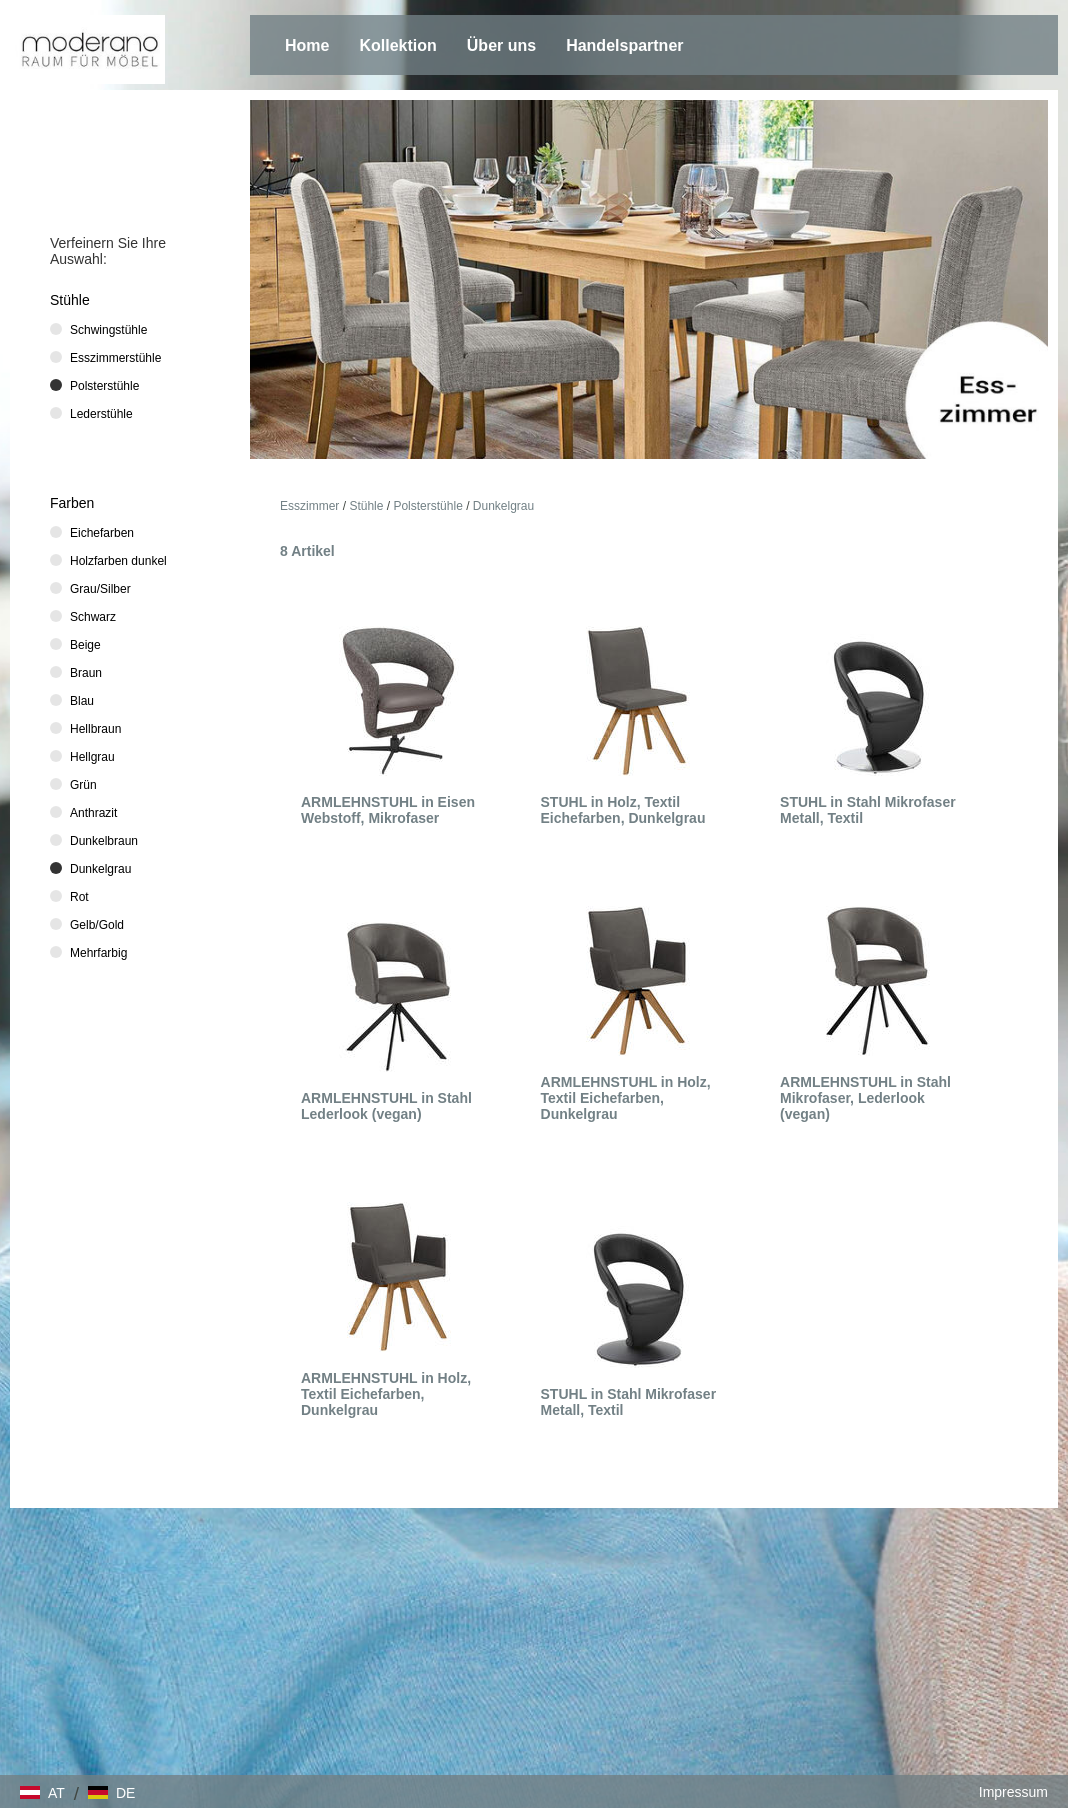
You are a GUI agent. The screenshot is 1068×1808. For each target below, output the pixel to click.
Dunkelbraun (104, 841)
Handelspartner (624, 45)
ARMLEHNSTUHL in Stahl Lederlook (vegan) (386, 1106)
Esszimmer (309, 506)
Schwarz (93, 617)
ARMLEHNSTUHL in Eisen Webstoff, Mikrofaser (388, 810)
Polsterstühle (427, 506)
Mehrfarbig (98, 953)
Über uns (501, 45)
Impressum (1013, 1792)
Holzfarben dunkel (118, 561)
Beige (85, 645)
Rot (79, 897)
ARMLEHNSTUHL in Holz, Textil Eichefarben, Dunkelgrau (626, 1098)
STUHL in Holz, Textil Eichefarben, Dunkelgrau (623, 810)
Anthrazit (93, 813)
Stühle (366, 506)
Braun (86, 673)
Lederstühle (101, 414)
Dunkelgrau (503, 506)
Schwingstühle (108, 330)
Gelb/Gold (97, 925)
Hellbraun (95, 729)
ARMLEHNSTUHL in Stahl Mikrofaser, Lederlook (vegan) (865, 1098)
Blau (82, 701)
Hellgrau (92, 757)
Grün (83, 785)
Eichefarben (102, 533)
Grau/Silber (100, 589)
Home (307, 45)
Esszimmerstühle (115, 358)
